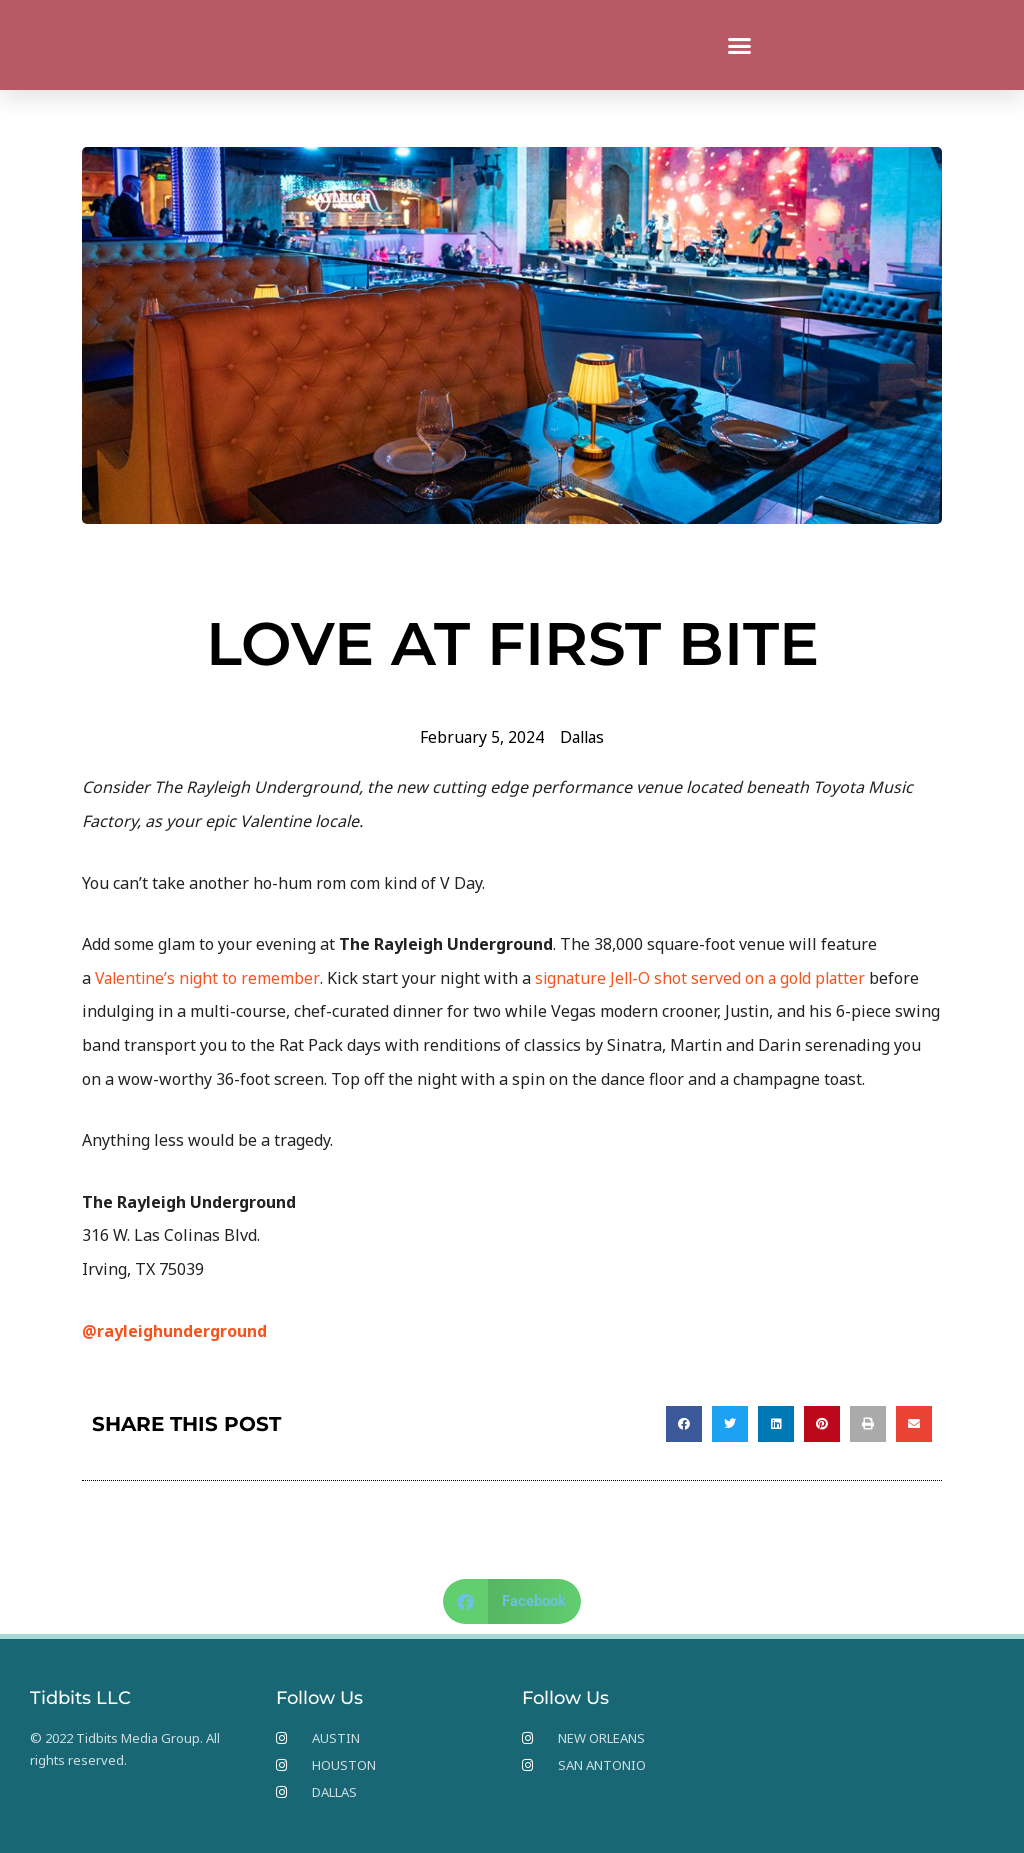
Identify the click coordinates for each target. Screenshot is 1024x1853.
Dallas (583, 737)
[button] (740, 45)
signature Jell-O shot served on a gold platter (706, 978)
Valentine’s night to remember (208, 978)
